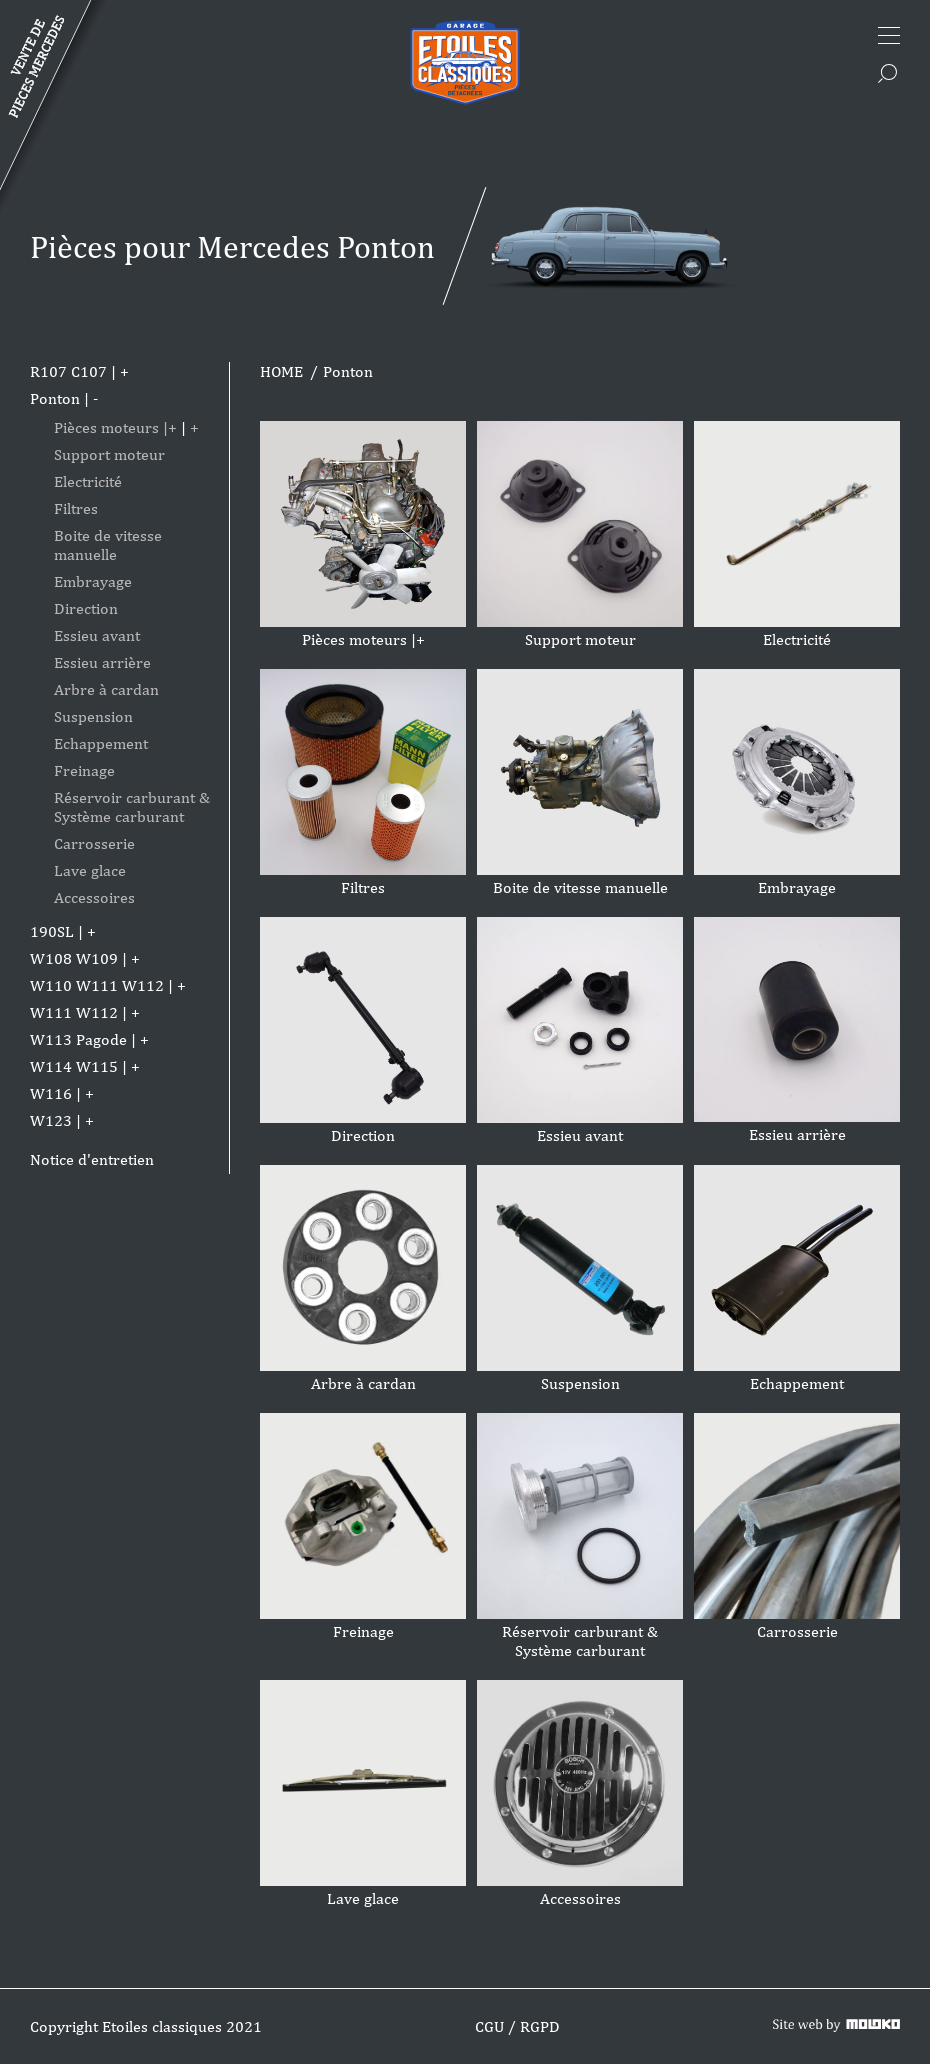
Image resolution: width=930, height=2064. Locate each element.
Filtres (76, 508)
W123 (51, 1120)
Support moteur (109, 454)
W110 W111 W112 (97, 985)
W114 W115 (74, 1066)
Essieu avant (97, 635)
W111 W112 (74, 1012)
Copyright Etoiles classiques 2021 (146, 2026)
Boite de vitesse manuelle (108, 545)
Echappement (101, 743)
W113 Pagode (78, 1039)
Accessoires (94, 897)
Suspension (93, 716)
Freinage (84, 770)
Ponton (55, 398)
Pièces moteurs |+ (115, 427)
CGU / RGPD (517, 2026)
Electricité (88, 481)
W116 (51, 1093)
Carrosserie (94, 843)
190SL (52, 931)
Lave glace (90, 870)
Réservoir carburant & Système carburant (132, 807)
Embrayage (93, 581)
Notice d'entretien (92, 1159)
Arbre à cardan (106, 689)
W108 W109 (74, 958)
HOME (281, 371)
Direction (86, 608)
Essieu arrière (102, 662)
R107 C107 (68, 371)
